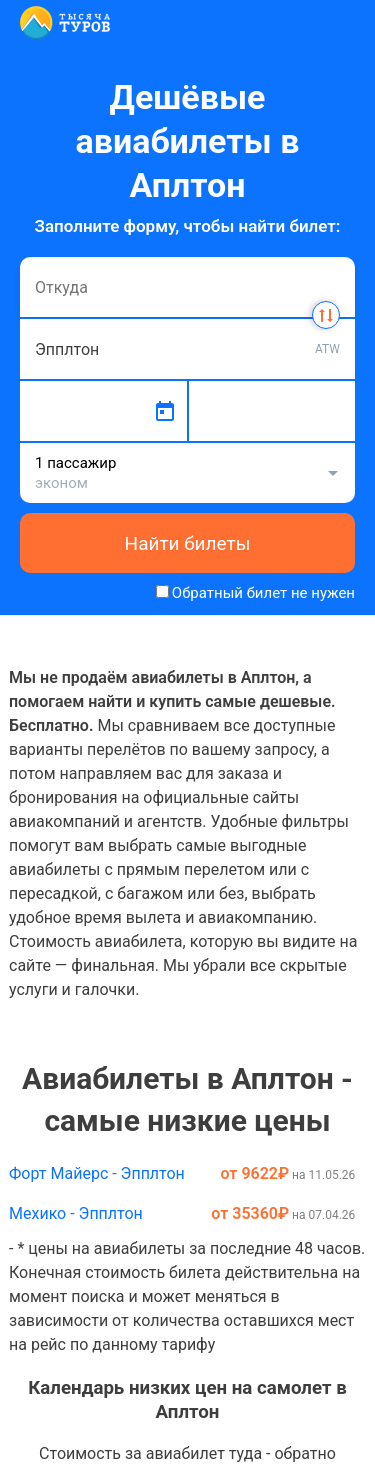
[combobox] (187, 287)
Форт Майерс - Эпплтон (97, 1173)
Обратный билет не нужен (263, 593)
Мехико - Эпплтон (76, 1213)
